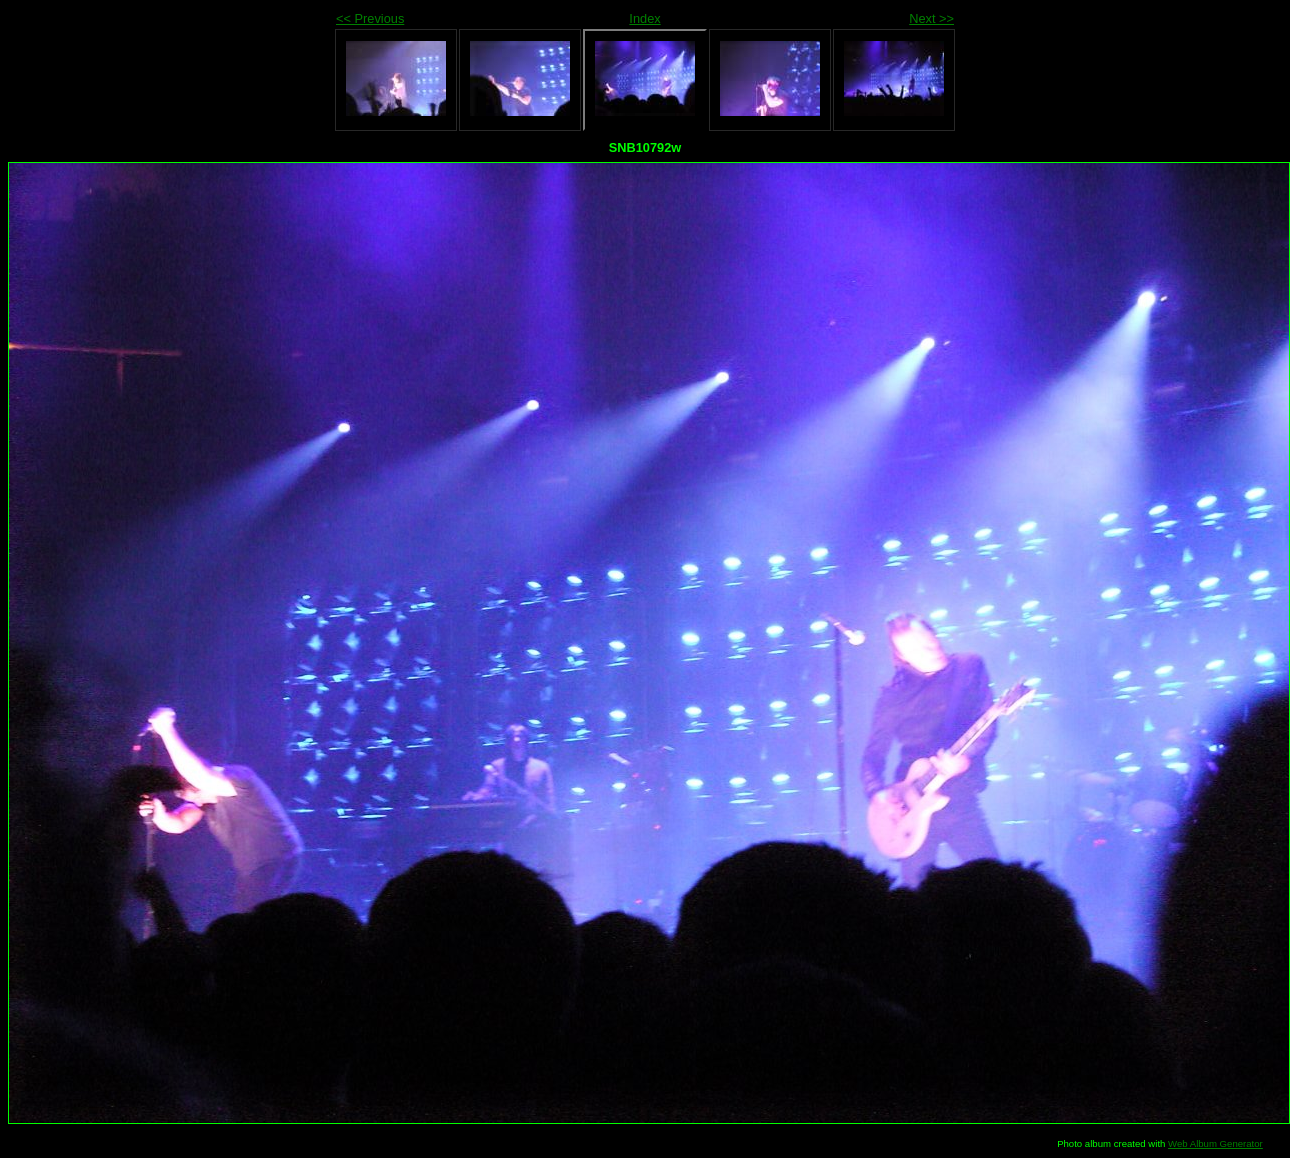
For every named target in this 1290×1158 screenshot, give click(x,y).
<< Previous (370, 18)
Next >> (931, 18)
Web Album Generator (1215, 1143)
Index (644, 18)
